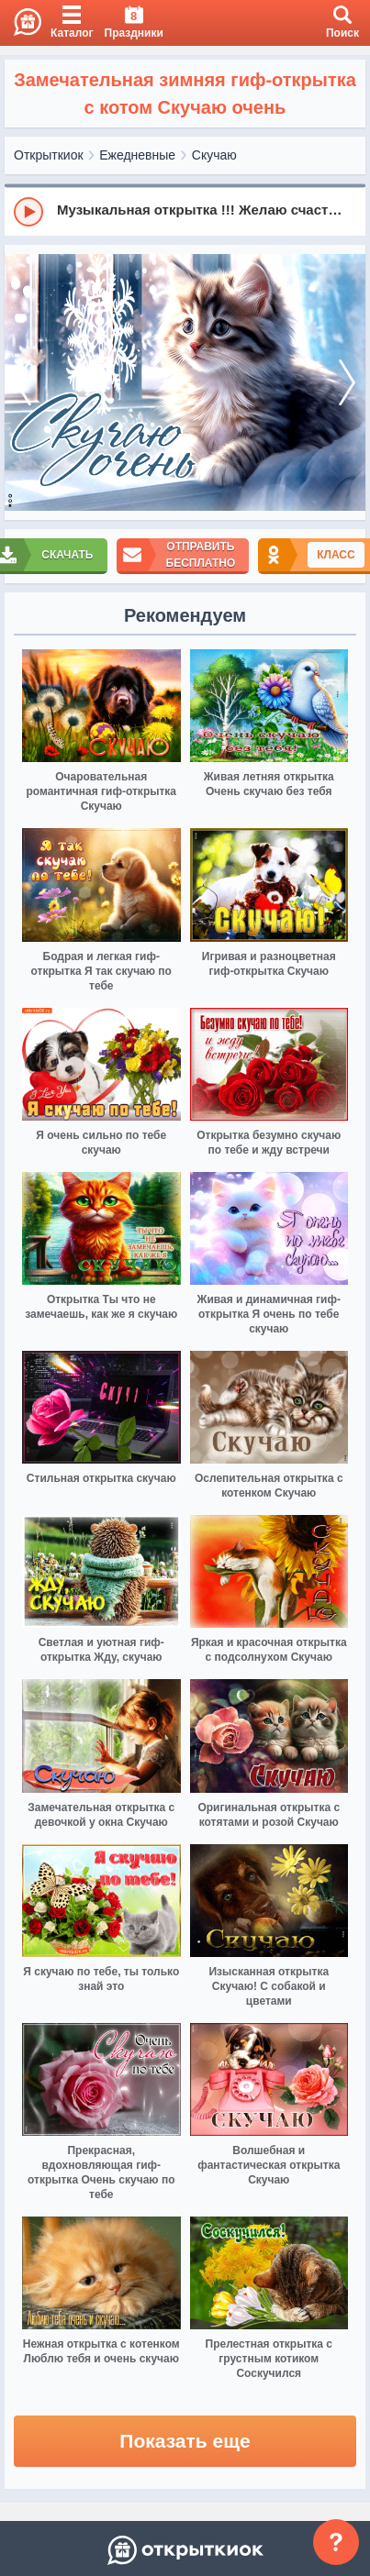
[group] (185, 211)
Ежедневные (137, 155)
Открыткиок (49, 155)
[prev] (23, 383)
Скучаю (214, 155)
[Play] (28, 212)
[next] (347, 383)
